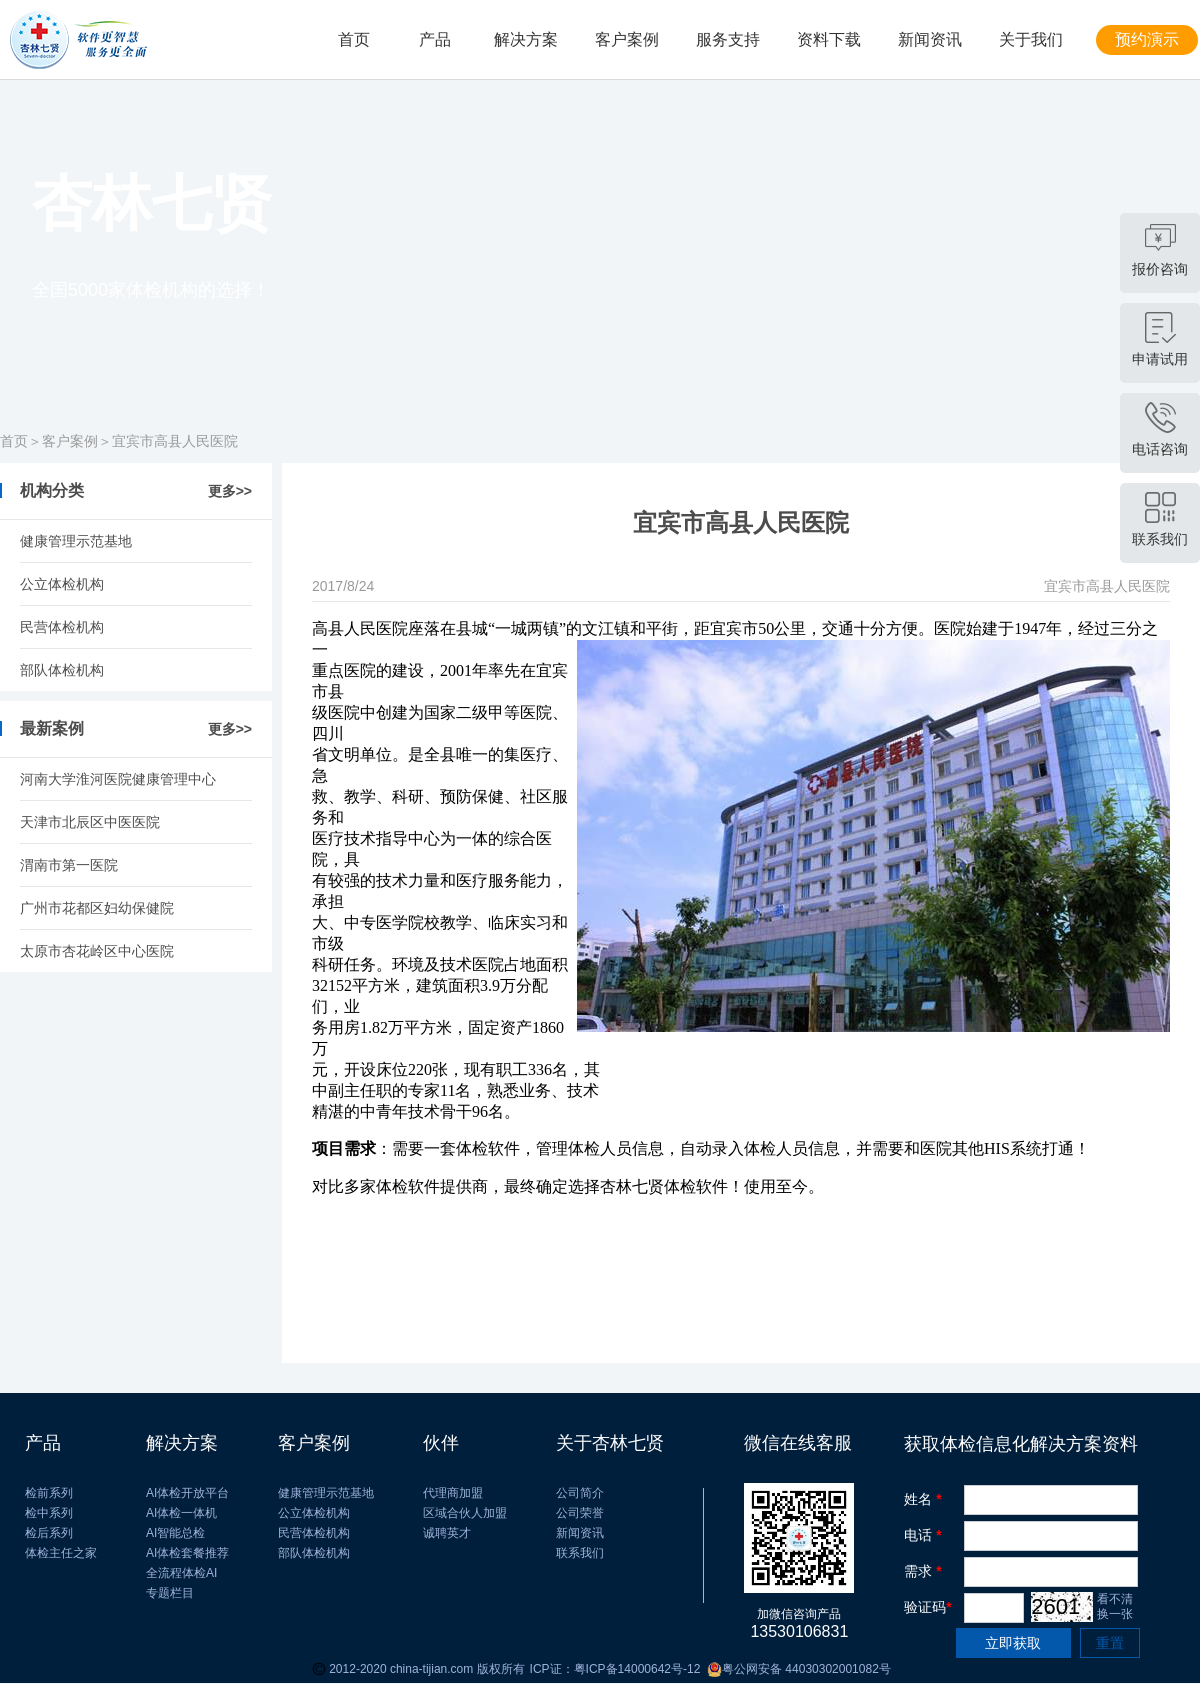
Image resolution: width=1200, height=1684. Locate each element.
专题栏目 (170, 1593)
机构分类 (52, 490)
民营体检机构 (62, 627)
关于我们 (1031, 39)
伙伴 (441, 1443)
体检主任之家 (61, 1553)
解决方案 (526, 39)
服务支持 (728, 39)
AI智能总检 (175, 1533)
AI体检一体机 (181, 1513)
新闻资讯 (930, 39)
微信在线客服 (798, 1443)
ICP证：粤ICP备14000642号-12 (615, 1669)
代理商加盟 (453, 1493)
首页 (354, 39)
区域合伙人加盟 (465, 1513)
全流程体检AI (181, 1573)
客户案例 (627, 39)
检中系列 (49, 1513)
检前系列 (49, 1493)
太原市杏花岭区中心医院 (97, 951)
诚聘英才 (447, 1533)
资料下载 (829, 39)
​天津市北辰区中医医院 (90, 822)
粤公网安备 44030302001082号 (795, 1669)
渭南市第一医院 (69, 865)
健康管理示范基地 (76, 541)
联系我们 (580, 1553)
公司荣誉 (580, 1513)
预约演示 (1147, 39)
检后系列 (49, 1533)
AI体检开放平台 (187, 1493)
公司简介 (580, 1493)
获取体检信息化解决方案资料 (1021, 1444)
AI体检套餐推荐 (187, 1553)
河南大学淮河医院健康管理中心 (118, 779)
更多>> (230, 491)
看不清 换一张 (1115, 1606)
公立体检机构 (62, 584)
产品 (435, 39)
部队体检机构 (62, 670)
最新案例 (52, 728)
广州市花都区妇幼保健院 (97, 908)
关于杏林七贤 (610, 1443)
